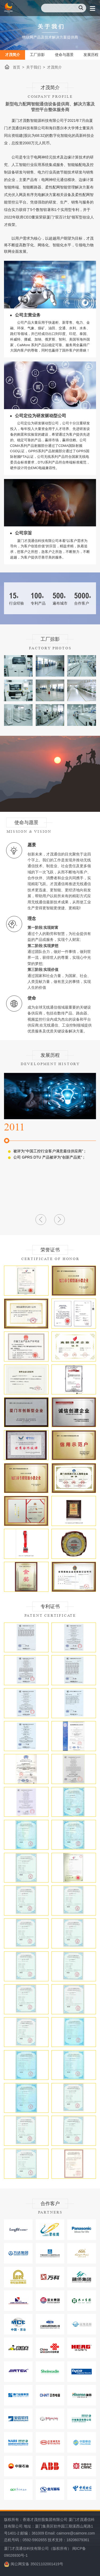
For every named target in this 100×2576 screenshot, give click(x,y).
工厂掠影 (37, 55)
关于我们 (33, 67)
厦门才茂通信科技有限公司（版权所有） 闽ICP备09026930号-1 (45, 2551)
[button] (40, 1219)
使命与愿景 (64, 55)
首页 (16, 67)
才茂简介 (12, 55)
